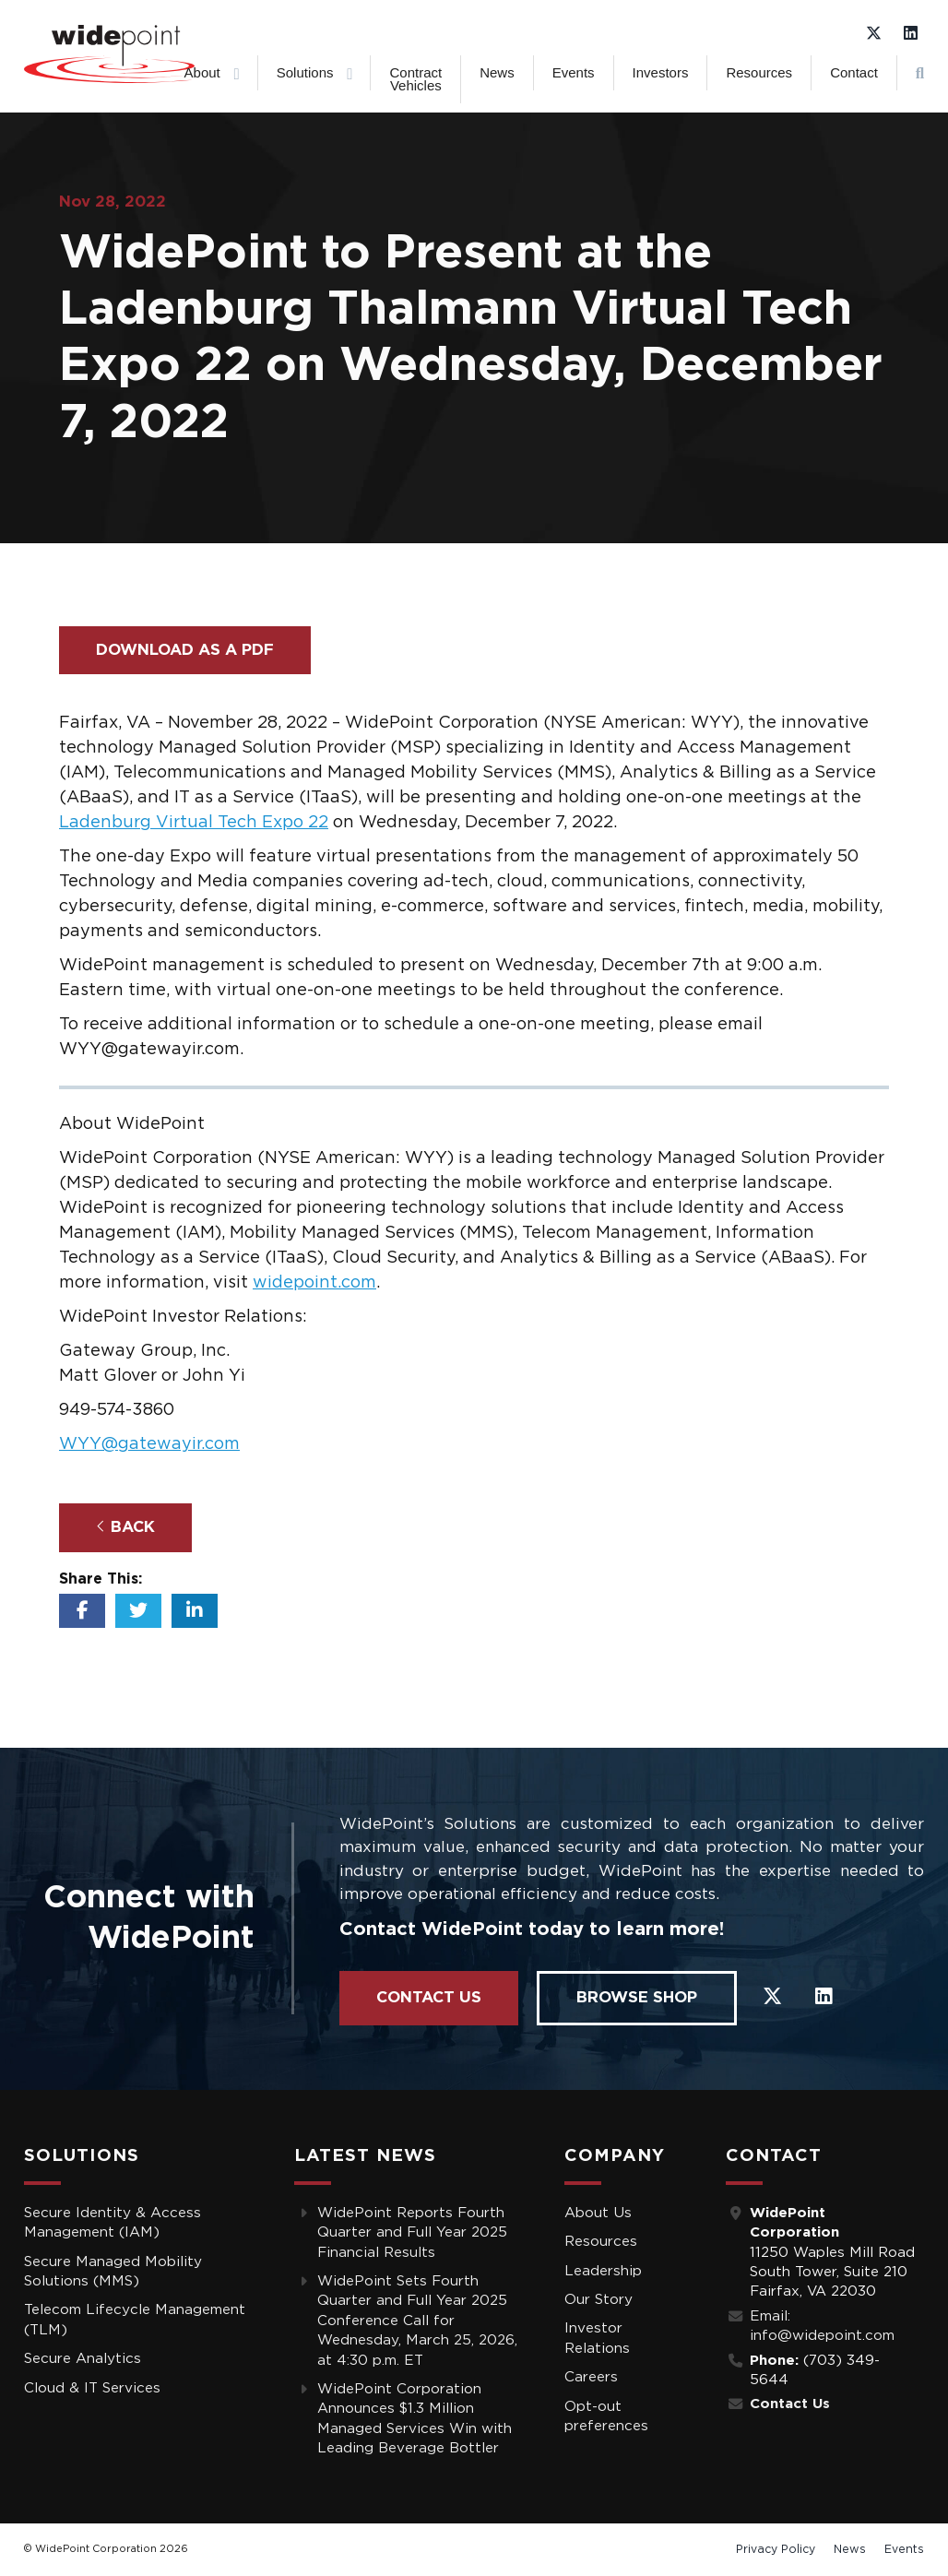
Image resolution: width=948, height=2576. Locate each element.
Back (125, 1526)
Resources (759, 72)
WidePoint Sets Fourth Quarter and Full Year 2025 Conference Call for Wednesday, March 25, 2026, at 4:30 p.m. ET (417, 2321)
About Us (598, 2213)
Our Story (598, 2300)
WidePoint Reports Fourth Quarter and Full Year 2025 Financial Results (412, 2233)
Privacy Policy (775, 2549)
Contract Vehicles (415, 79)
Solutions (305, 72)
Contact (854, 72)
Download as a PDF (185, 650)
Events (573, 72)
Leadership (603, 2271)
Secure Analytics (82, 2359)
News (497, 72)
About (202, 72)
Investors (661, 72)
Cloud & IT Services (92, 2388)
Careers (591, 2377)
